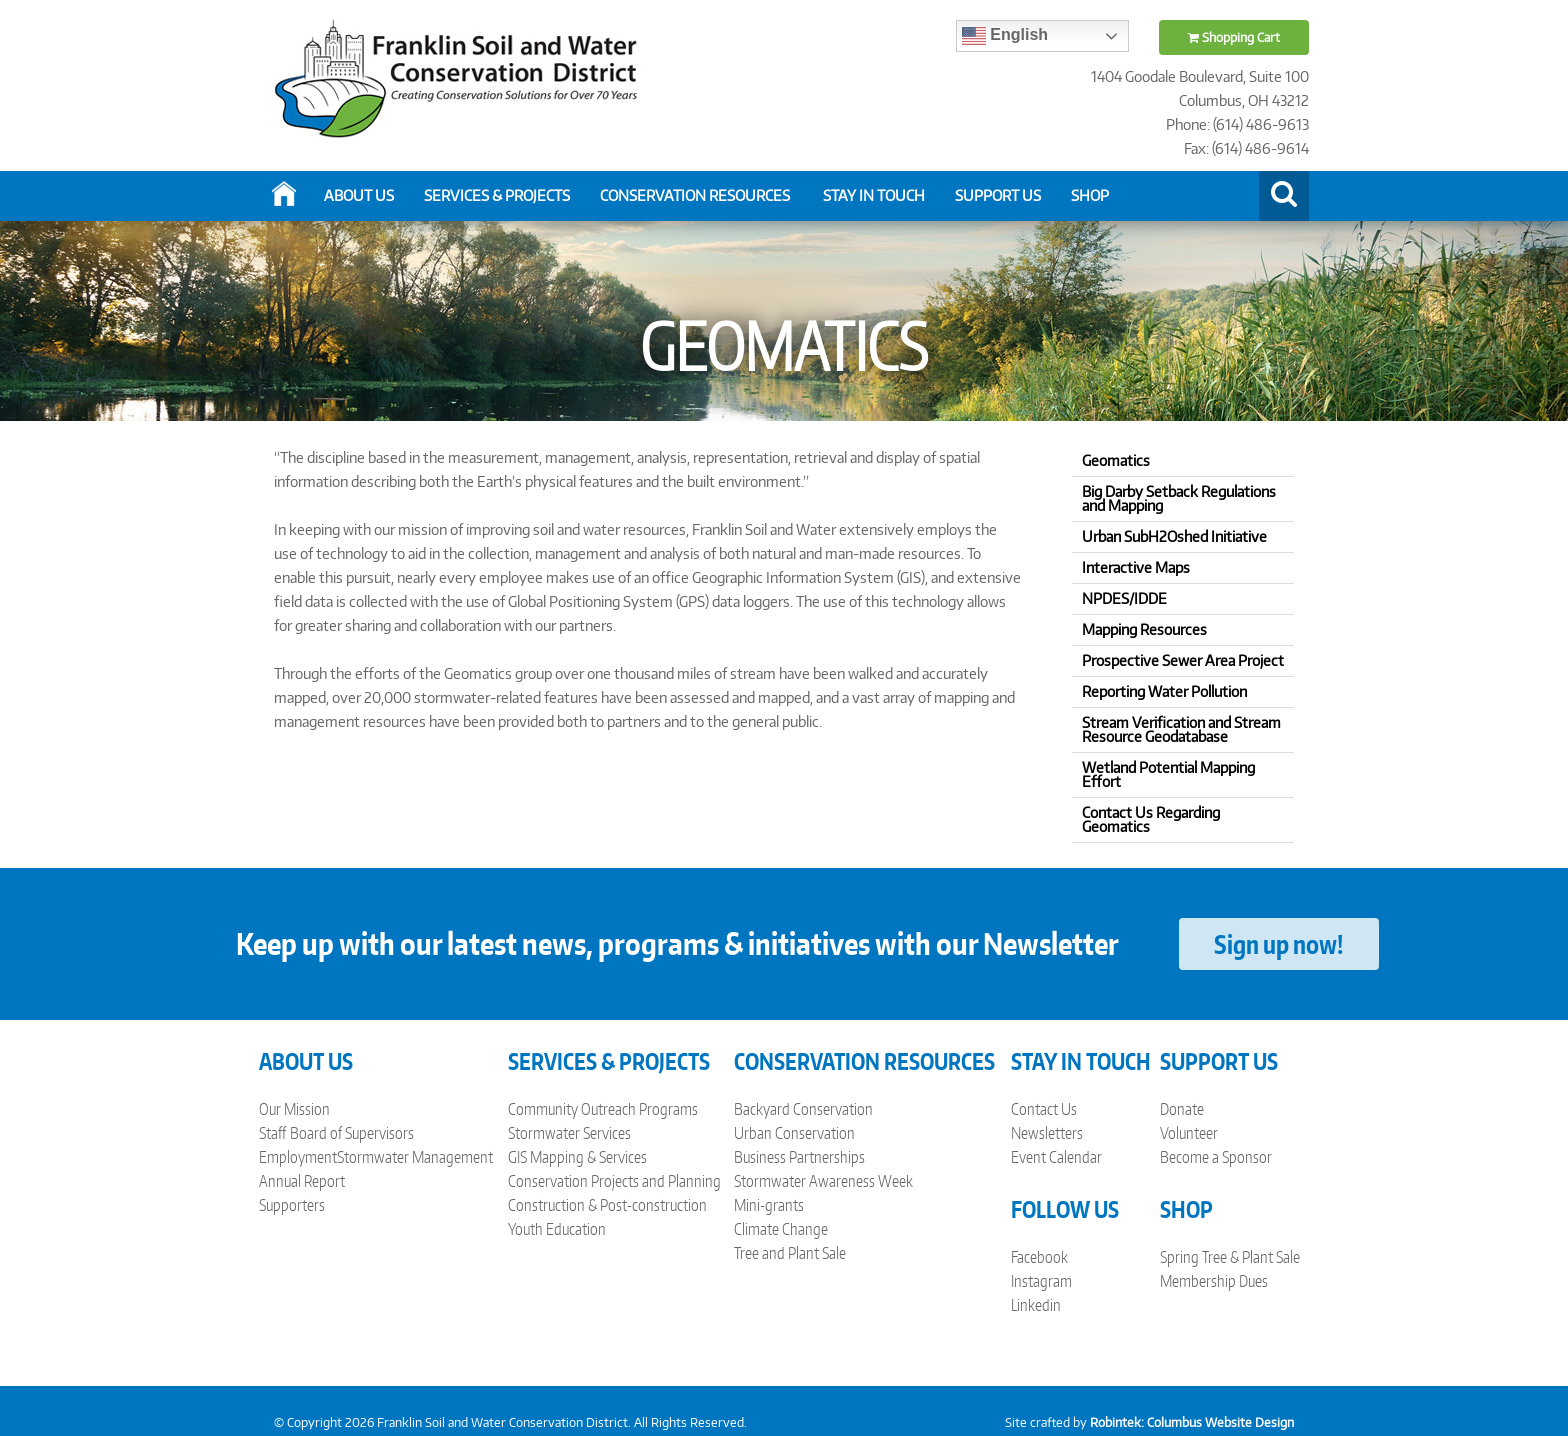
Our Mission (294, 1109)
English (1005, 36)
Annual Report (302, 1181)
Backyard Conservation (803, 1109)
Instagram (1041, 1281)
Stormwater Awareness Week (823, 1181)
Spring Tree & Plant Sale (1230, 1257)
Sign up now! (1278, 944)
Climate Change (781, 1229)
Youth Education (557, 1229)
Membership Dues (1214, 1281)
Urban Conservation (794, 1133)
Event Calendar (1056, 1157)
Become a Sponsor (1216, 1157)
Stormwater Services (569, 1133)
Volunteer (1189, 1133)
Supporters (292, 1205)
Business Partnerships (799, 1157)
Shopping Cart (1234, 37)
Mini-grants (769, 1205)
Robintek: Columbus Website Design (1192, 1422)
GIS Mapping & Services (577, 1157)
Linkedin (1036, 1305)
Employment (298, 1157)
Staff (272, 1133)
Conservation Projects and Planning (614, 1181)
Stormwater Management (415, 1157)
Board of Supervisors (352, 1133)
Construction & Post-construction (607, 1205)
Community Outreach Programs (603, 1109)
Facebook (1039, 1257)
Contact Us (1044, 1109)
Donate (1182, 1109)
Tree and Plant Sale (790, 1253)
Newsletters (1047, 1133)
